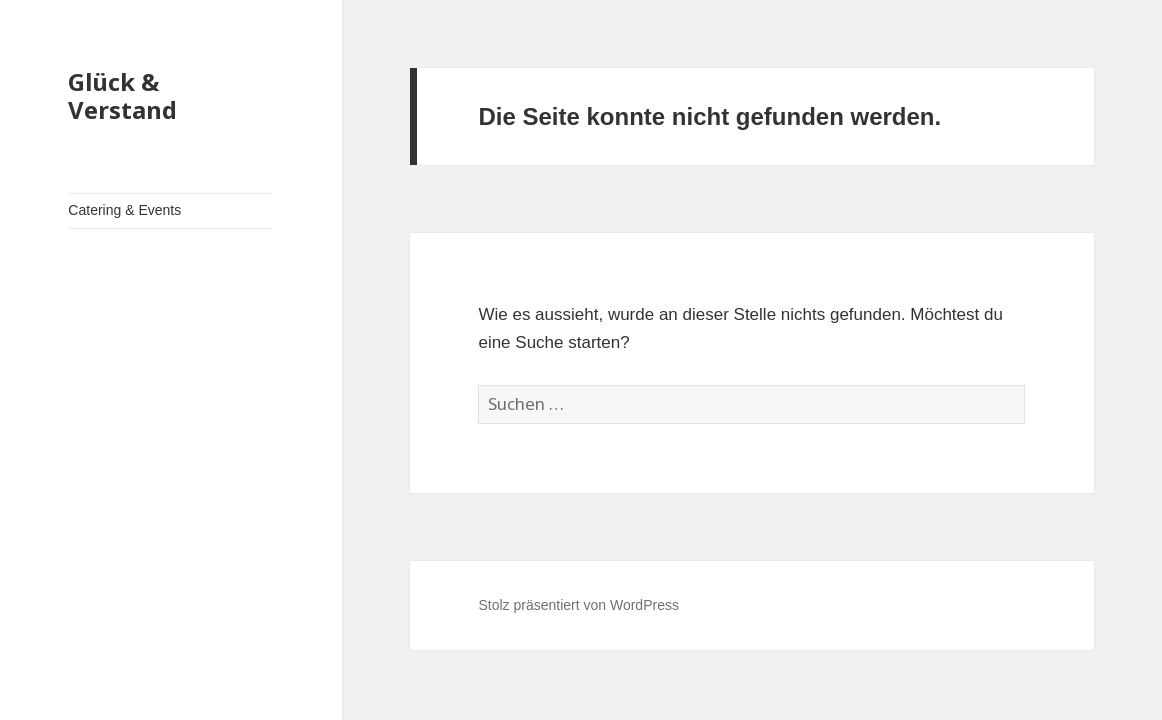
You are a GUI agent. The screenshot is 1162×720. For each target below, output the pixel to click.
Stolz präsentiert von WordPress (578, 605)
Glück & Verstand (122, 95)
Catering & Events (124, 210)
